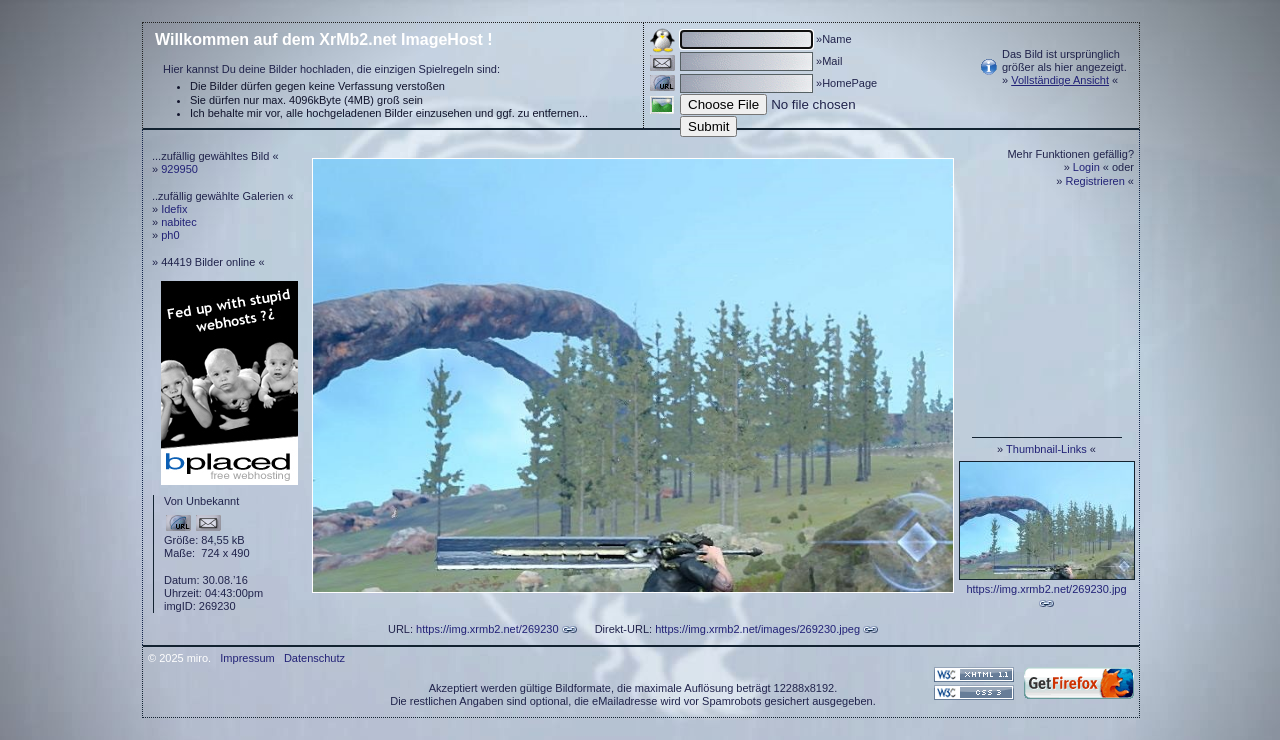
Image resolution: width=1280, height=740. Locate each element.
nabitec (178, 222)
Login (1086, 167)
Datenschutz (314, 658)
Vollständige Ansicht (1060, 80)
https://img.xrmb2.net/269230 (487, 629)
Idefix (174, 209)
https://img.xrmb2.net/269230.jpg (1046, 589)
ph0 (170, 235)
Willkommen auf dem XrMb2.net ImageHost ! (324, 39)
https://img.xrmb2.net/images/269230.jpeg (757, 629)
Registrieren (1095, 181)
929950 (179, 169)
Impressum (247, 658)
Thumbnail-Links (1046, 449)
